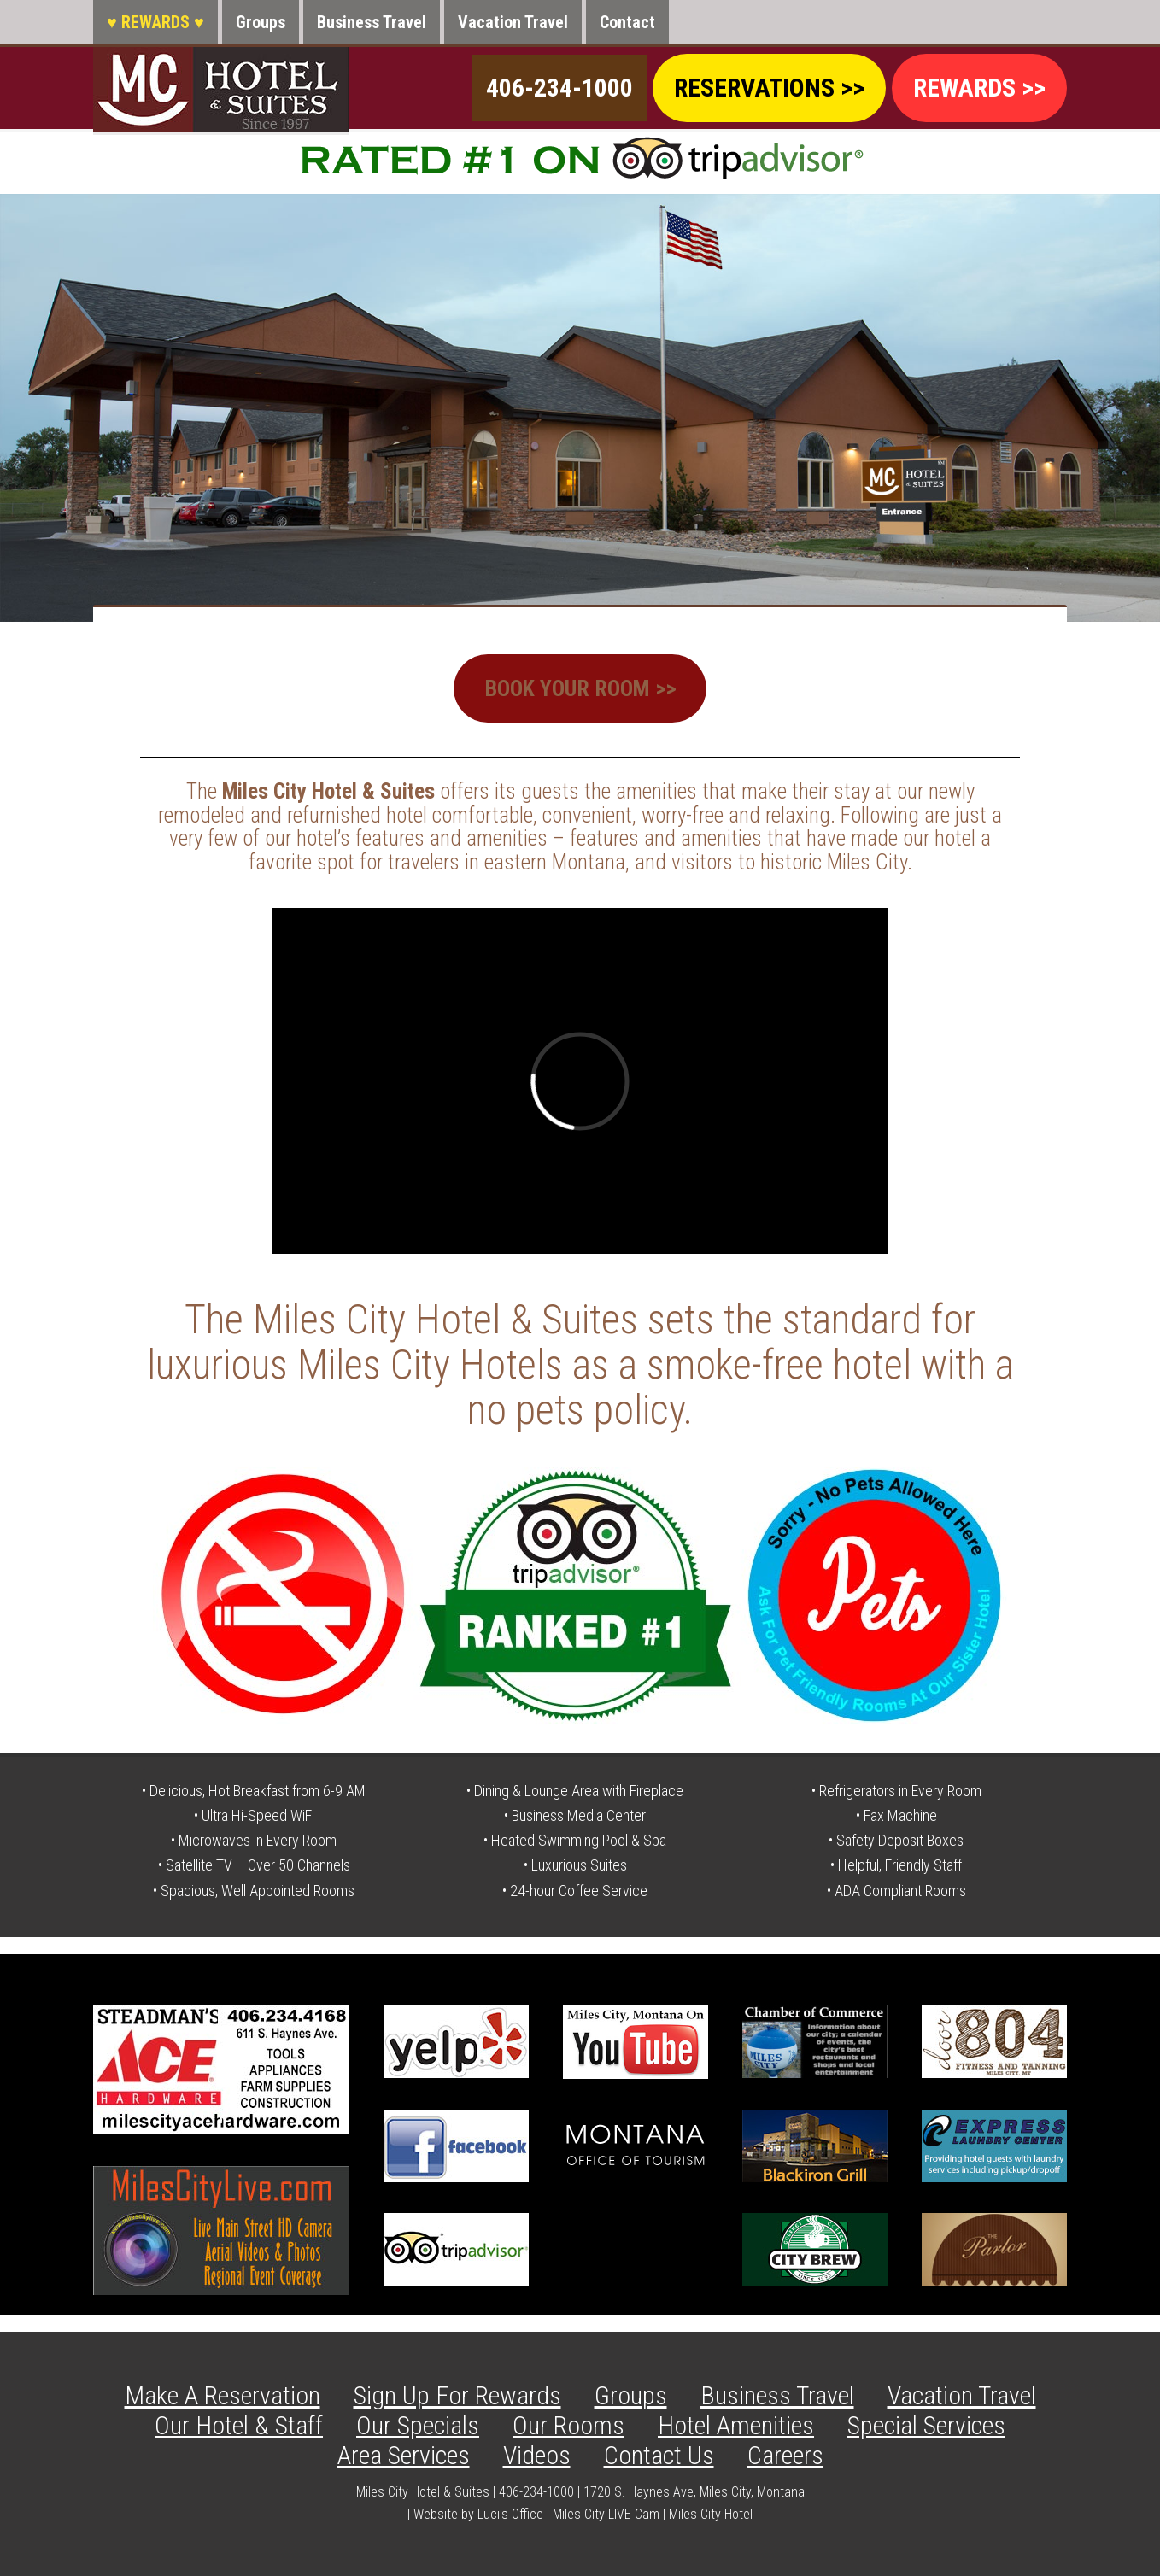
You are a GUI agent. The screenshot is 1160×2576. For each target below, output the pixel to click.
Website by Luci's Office (478, 2513)
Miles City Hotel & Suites (221, 89)
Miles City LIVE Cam (606, 2513)
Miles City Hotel (711, 2513)
